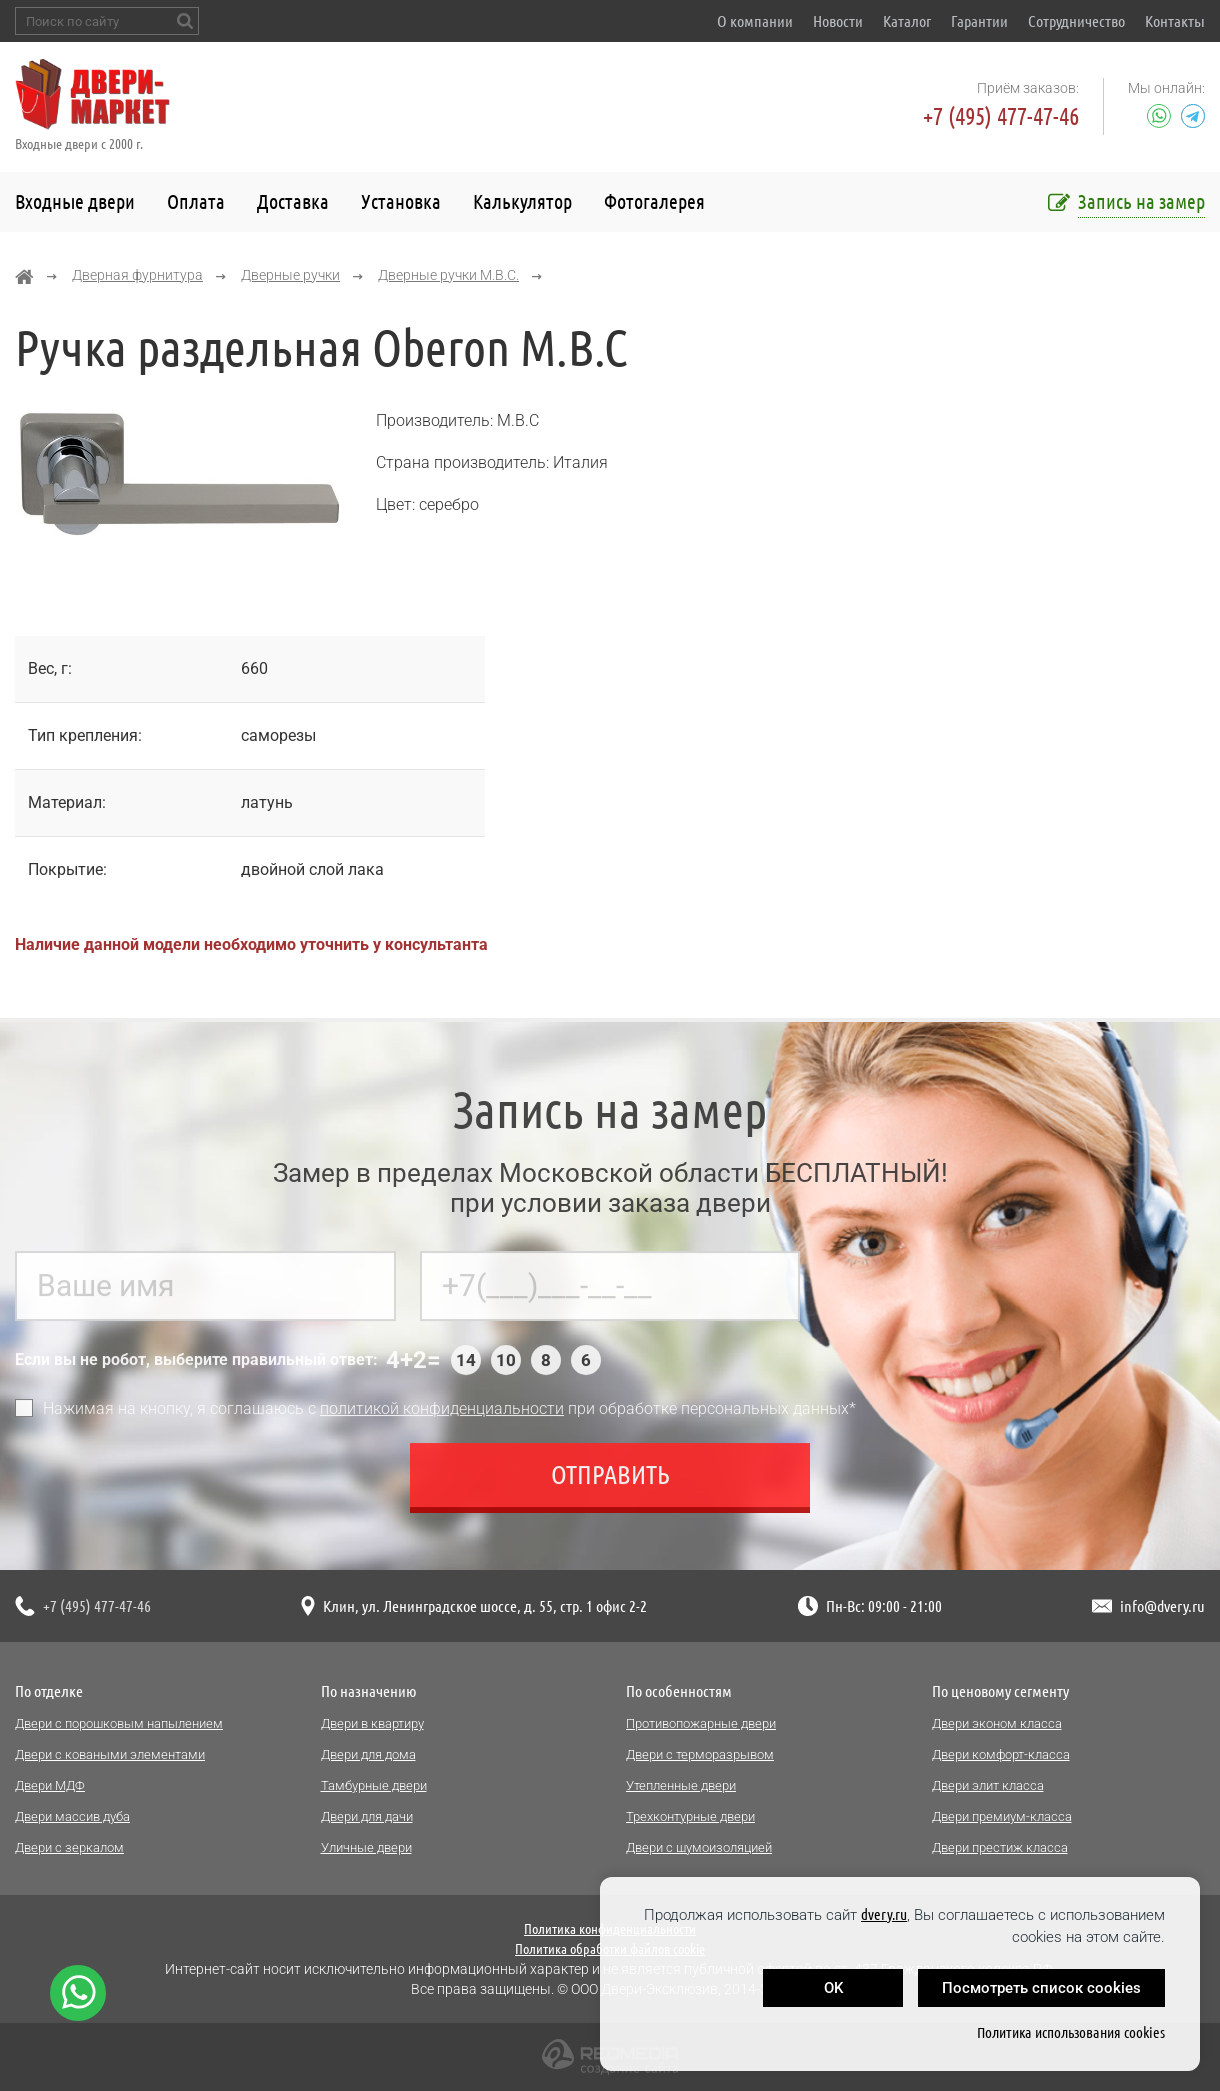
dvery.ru (884, 1914)
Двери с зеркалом (69, 1847)
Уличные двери (366, 1847)
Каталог (907, 21)
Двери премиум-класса (1002, 1816)
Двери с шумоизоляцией (699, 1847)
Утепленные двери (681, 1785)
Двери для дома (368, 1754)
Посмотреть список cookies (1041, 1988)
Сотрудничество (1076, 21)
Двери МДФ (50, 1785)
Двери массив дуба (72, 1816)
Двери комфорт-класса (1001, 1754)
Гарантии (979, 21)
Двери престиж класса (1000, 1847)
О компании (755, 21)
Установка (401, 201)
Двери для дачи (367, 1816)
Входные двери (75, 201)
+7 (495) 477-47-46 (1001, 116)
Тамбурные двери (374, 1785)
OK (833, 1988)
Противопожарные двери (701, 1723)
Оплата (196, 201)
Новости (838, 21)
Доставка (293, 201)
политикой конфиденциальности (442, 1417)
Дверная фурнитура (137, 275)
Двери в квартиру (372, 1723)
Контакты (1175, 21)
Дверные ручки (290, 275)
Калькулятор (522, 201)
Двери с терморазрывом (700, 1754)
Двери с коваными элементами (110, 1754)
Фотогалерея (654, 201)
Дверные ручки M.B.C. (448, 275)
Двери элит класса (988, 1785)
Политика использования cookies (1071, 2032)
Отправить (610, 1483)
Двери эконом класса (997, 1723)
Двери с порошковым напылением (119, 1723)
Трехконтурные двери (690, 1816)
